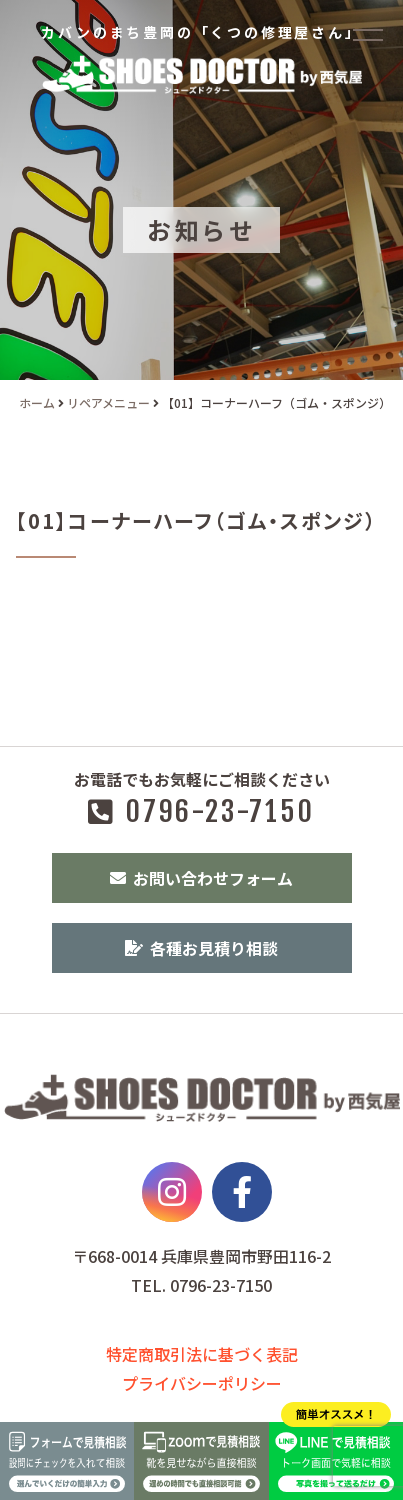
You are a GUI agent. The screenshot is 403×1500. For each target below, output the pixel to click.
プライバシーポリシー (202, 1383)
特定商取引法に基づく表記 (202, 1354)
